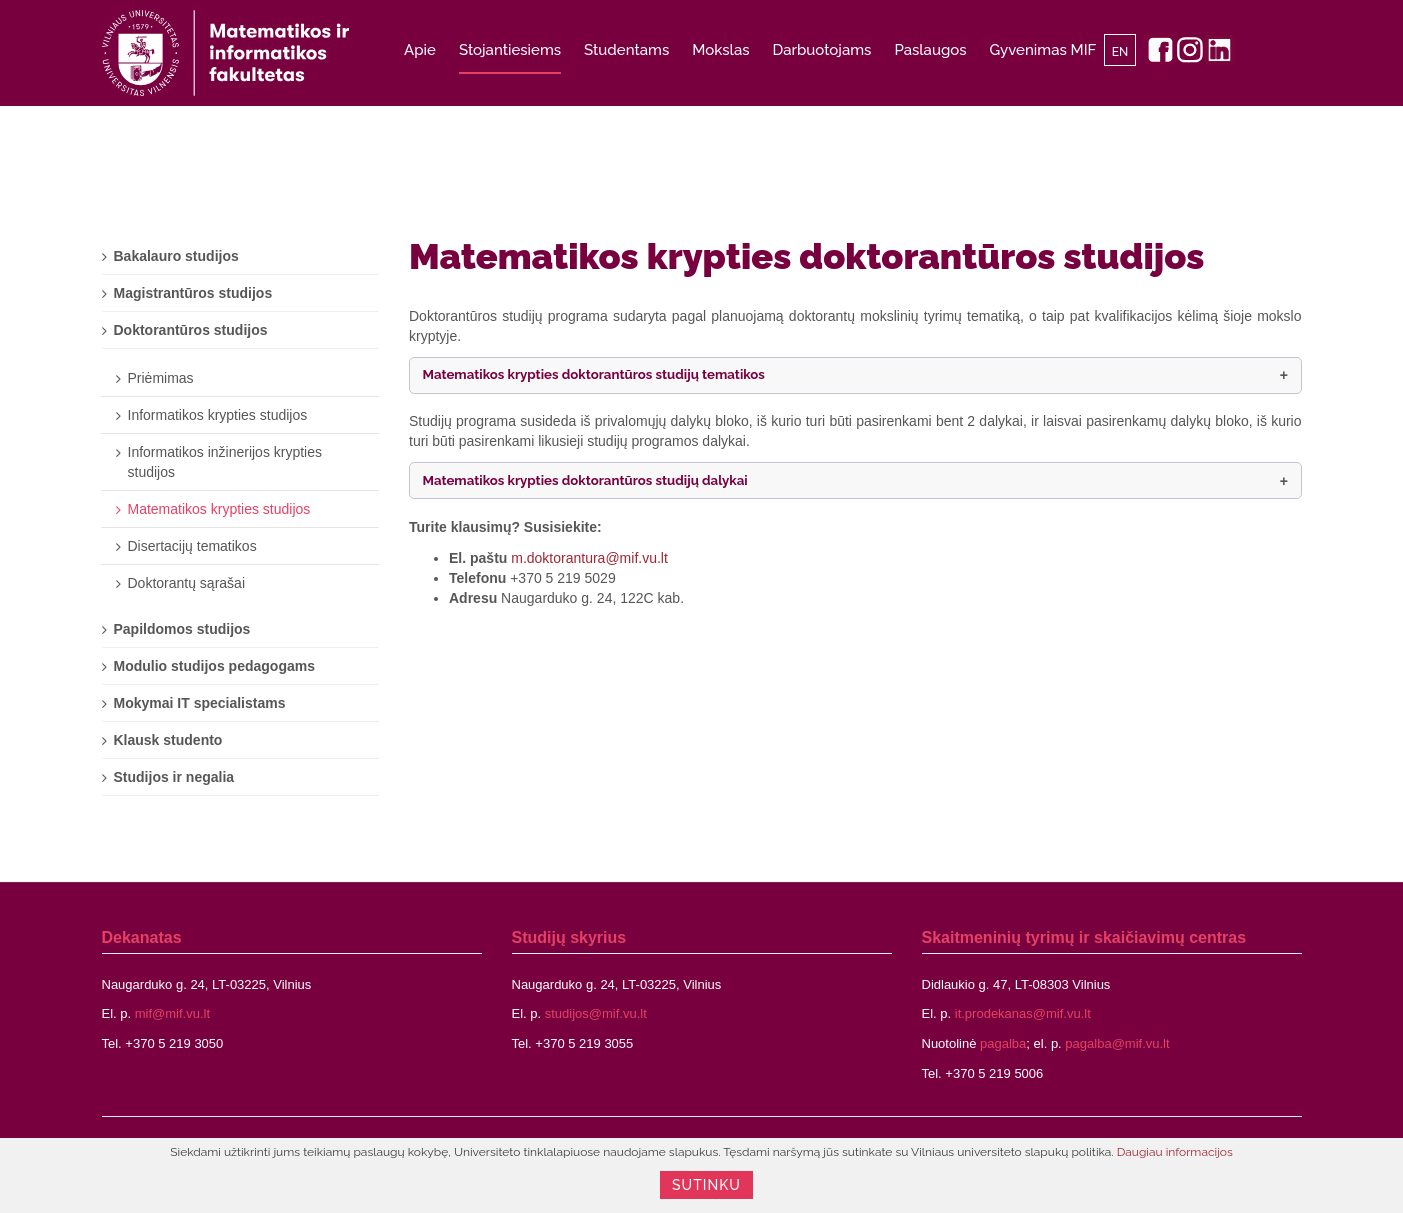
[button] (855, 375)
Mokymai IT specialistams (200, 703)
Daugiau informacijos (1175, 1152)
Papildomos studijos (182, 629)
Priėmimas (161, 378)
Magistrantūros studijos (193, 293)
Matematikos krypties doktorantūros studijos (806, 256)
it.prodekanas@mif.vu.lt (1023, 1013)
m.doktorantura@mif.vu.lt (589, 558)
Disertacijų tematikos (192, 546)
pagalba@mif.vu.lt (1117, 1043)
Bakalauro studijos (176, 256)
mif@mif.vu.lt (172, 1013)
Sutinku (706, 1185)
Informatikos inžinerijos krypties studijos (225, 462)
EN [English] (1120, 52)
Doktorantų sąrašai (187, 583)
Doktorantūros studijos (191, 330)
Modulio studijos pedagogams (214, 666)
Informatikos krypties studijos (218, 415)
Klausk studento (168, 740)
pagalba (1003, 1043)
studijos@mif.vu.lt (596, 1013)
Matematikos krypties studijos (219, 509)
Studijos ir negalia (174, 777)
